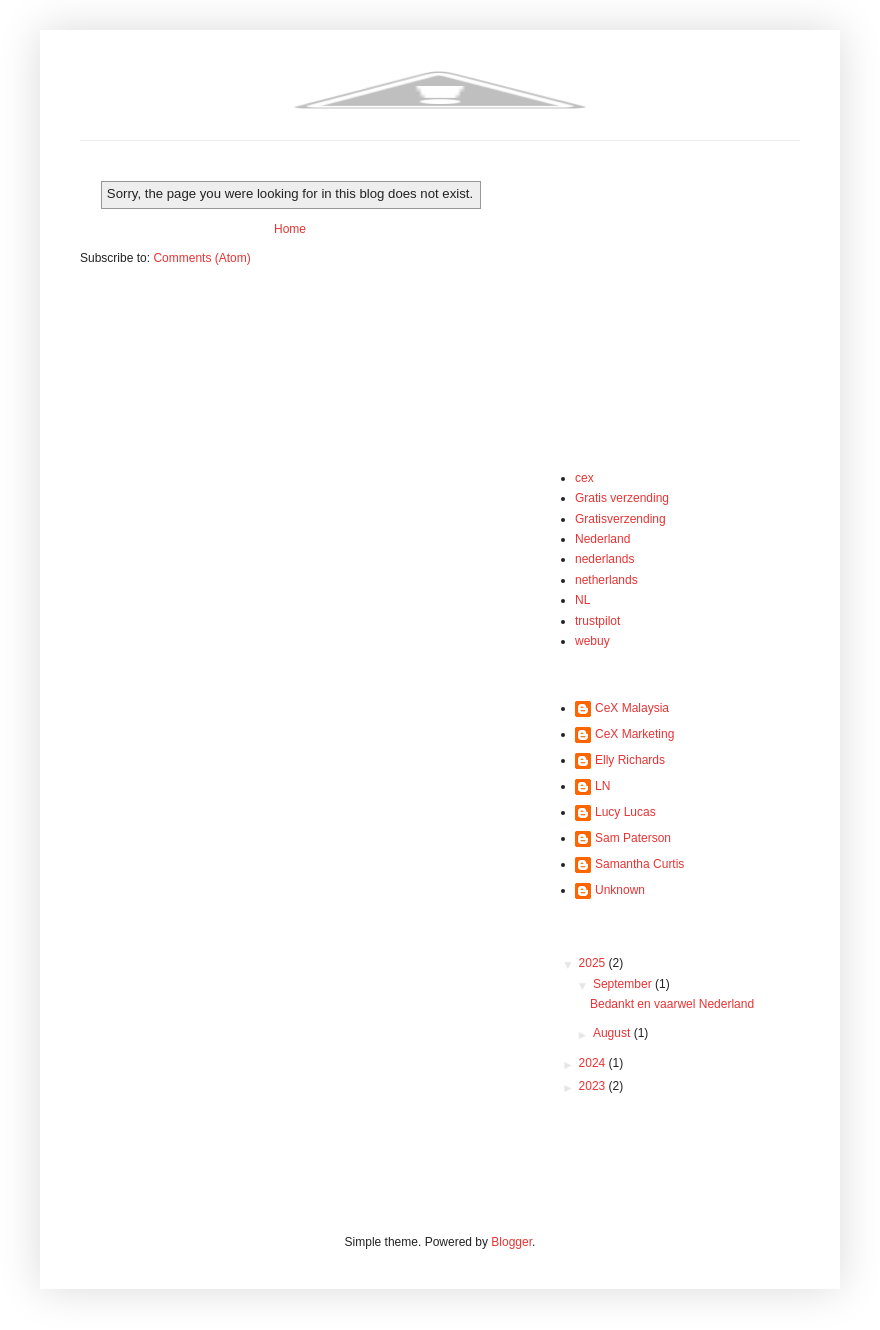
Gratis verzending (622, 498)
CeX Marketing (634, 734)
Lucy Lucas (625, 812)
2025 (594, 963)
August (613, 1033)
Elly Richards (630, 760)
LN (602, 786)
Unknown (620, 890)
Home (290, 229)
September (624, 984)
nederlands (604, 559)
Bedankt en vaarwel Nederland (672, 1004)
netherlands (606, 580)
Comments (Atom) (201, 258)
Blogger (511, 1242)
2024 (594, 1063)
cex (584, 478)
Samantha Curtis (639, 864)
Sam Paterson (633, 838)
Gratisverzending (620, 519)
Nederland (602, 539)
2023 (594, 1086)
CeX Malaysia (632, 708)
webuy (592, 641)
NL (582, 600)
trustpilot (597, 621)
